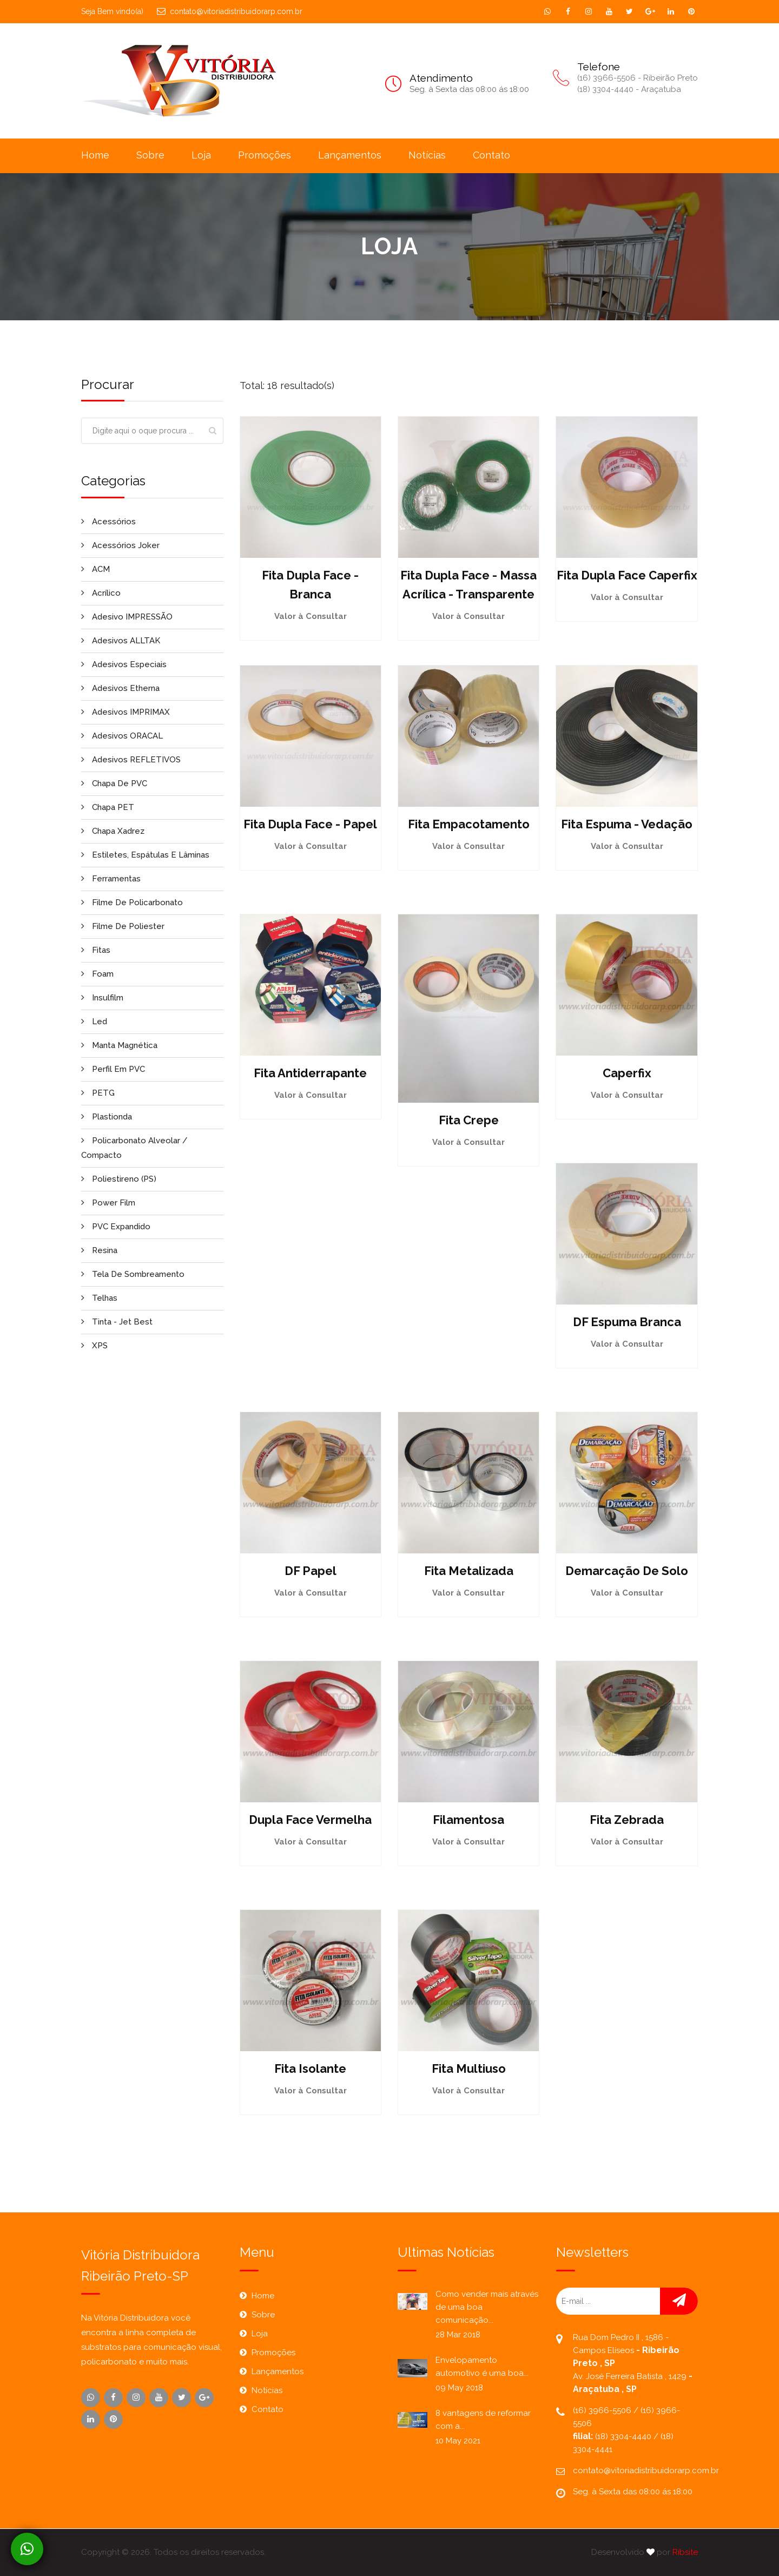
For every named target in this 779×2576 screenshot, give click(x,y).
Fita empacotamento (469, 824)
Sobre (150, 155)
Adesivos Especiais (124, 664)
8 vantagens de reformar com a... (483, 2419)
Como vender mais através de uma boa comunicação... (486, 2307)
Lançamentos (349, 155)
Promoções (264, 155)
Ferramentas (111, 879)
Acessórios (108, 521)
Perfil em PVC (113, 1069)
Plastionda (106, 1117)
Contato (491, 155)
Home (95, 155)
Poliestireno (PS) (118, 1179)
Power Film (108, 1203)
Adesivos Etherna (120, 688)
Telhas (99, 1298)
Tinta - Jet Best (117, 1322)
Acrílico (101, 593)
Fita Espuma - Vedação (626, 824)
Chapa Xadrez (112, 831)
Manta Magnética (119, 1045)
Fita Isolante (310, 2068)
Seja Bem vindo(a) (112, 11)
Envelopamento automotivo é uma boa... (482, 2366)
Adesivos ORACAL (122, 736)
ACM (95, 569)
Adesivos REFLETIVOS (131, 760)
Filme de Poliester (122, 926)
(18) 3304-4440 (624, 2436)
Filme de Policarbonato (132, 902)
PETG (98, 1093)
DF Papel (310, 1571)
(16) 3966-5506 (603, 2410)
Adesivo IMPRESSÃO (127, 617)
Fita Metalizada (468, 1571)
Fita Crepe (469, 1120)
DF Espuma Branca (627, 1322)
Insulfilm (102, 998)
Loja (201, 155)
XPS (94, 1345)
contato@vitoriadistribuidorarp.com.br (229, 11)
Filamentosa (468, 1820)
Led (94, 1021)
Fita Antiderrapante (310, 1073)
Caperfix (627, 1073)
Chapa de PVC (114, 783)
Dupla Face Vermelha (310, 1820)
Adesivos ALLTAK (120, 640)
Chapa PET (107, 807)
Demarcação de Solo (626, 1571)
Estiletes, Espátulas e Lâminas (145, 855)
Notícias (427, 155)
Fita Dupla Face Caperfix (627, 575)
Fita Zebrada (627, 1820)
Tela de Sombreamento (132, 1274)
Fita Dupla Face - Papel (310, 824)
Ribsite (685, 2552)
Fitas (95, 950)
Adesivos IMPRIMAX (125, 712)
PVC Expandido (115, 1226)
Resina (99, 1250)
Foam (97, 974)
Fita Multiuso (469, 2068)
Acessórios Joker (120, 545)
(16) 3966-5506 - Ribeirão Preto (637, 78)
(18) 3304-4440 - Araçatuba (629, 89)
